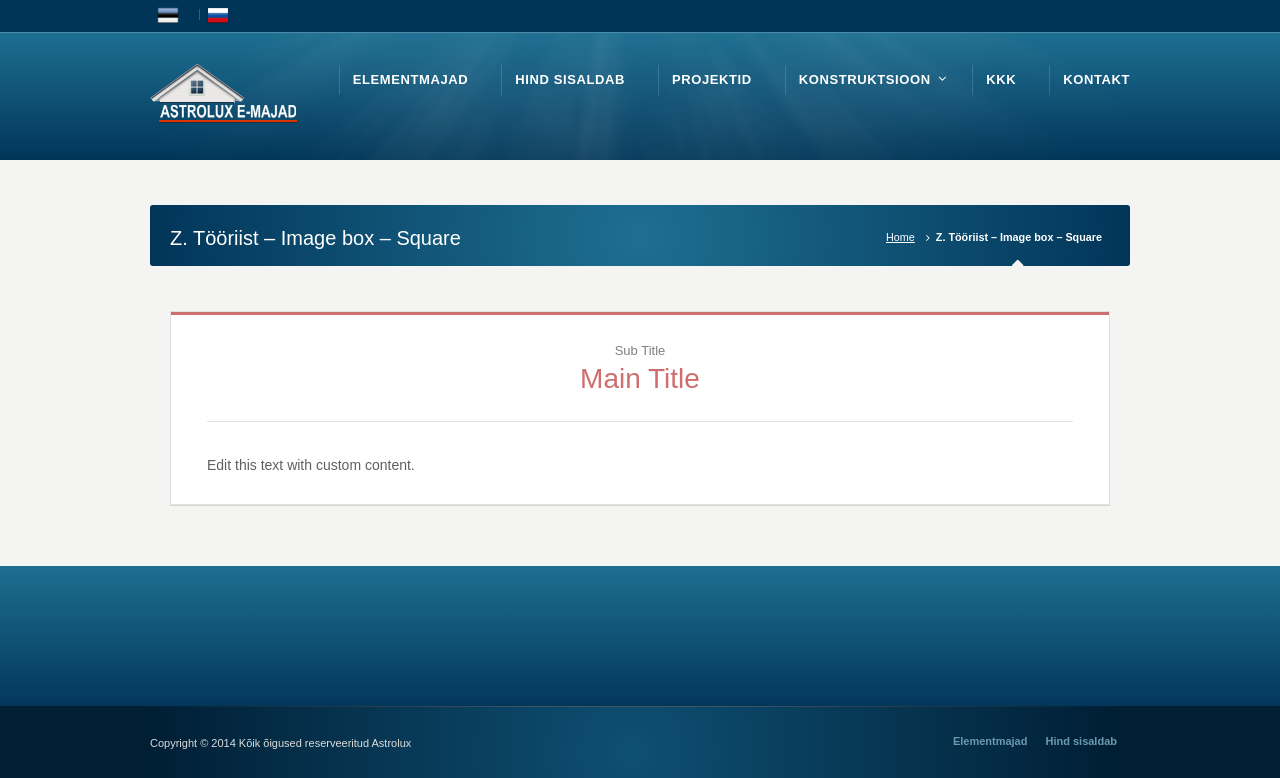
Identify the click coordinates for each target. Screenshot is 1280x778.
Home (900, 237)
